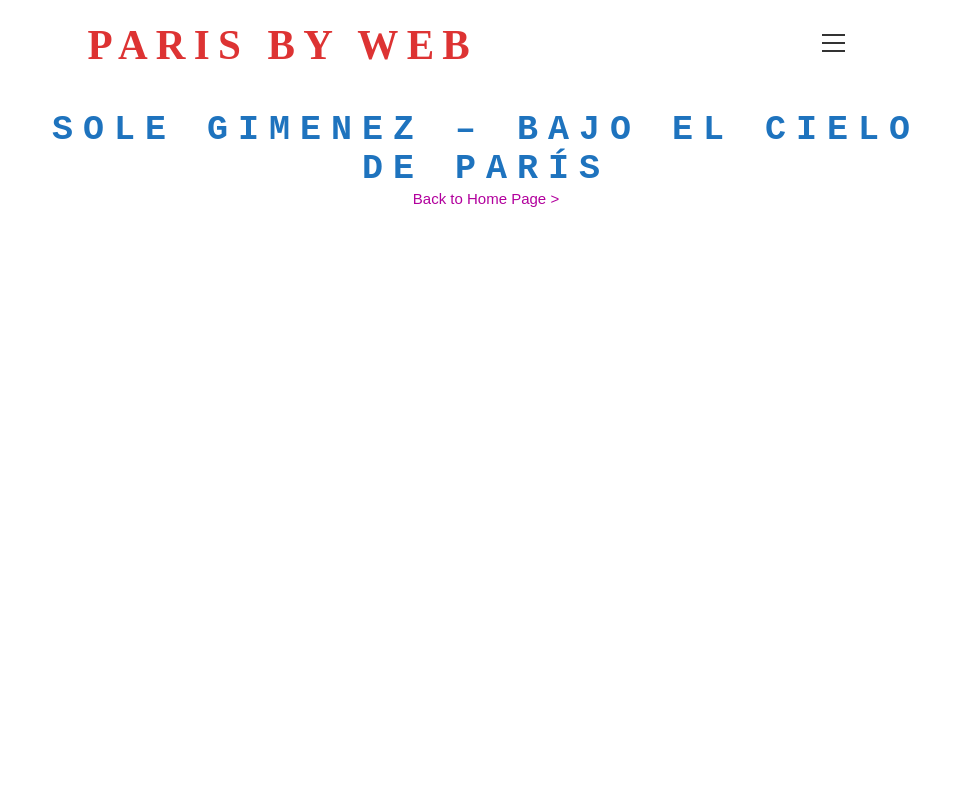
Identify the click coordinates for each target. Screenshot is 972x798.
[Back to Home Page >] (486, 198)
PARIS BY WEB (297, 45)
